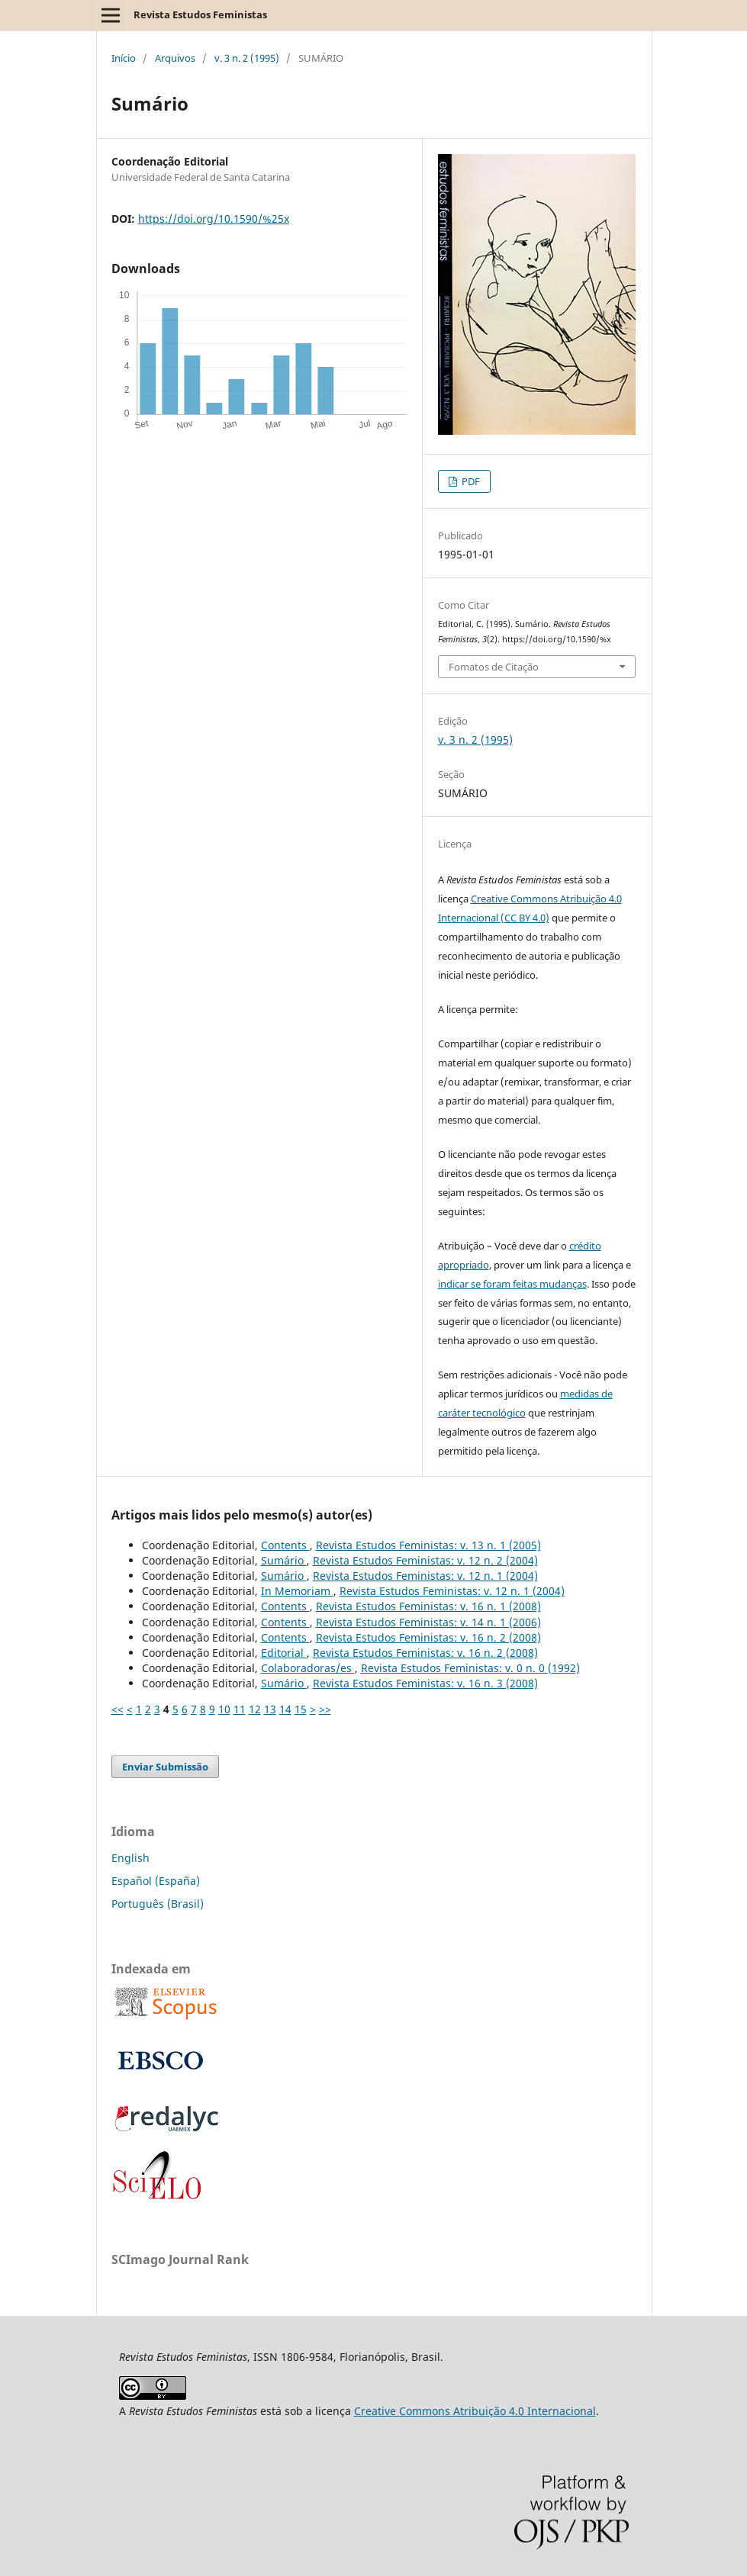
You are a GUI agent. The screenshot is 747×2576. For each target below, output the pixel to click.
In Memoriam (297, 1591)
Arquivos (175, 58)
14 (285, 1709)
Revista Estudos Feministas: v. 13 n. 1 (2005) (428, 1545)
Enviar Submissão (165, 1767)
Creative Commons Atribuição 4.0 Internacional (475, 2411)
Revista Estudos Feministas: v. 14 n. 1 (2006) (428, 1622)
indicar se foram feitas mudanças (512, 1284)
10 (224, 1709)
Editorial (284, 1652)
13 (270, 1709)
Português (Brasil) (157, 1903)
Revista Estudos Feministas (200, 14)
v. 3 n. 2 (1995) (246, 58)
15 (301, 1709)
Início (123, 58)
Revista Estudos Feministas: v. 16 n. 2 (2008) (428, 1637)
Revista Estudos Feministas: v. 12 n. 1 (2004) (425, 1575)
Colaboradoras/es (308, 1668)
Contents (285, 1545)
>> (325, 1709)
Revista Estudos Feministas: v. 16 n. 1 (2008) (428, 1606)
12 (255, 1709)
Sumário (284, 1560)
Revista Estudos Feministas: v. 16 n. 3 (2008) (425, 1683)
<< (117, 1709)
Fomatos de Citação (494, 667)
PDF (469, 481)
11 (239, 1709)
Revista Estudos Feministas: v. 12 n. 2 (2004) (425, 1560)
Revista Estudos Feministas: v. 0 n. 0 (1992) (470, 1668)
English (130, 1858)
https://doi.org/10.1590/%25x (213, 218)
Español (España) (155, 1880)
